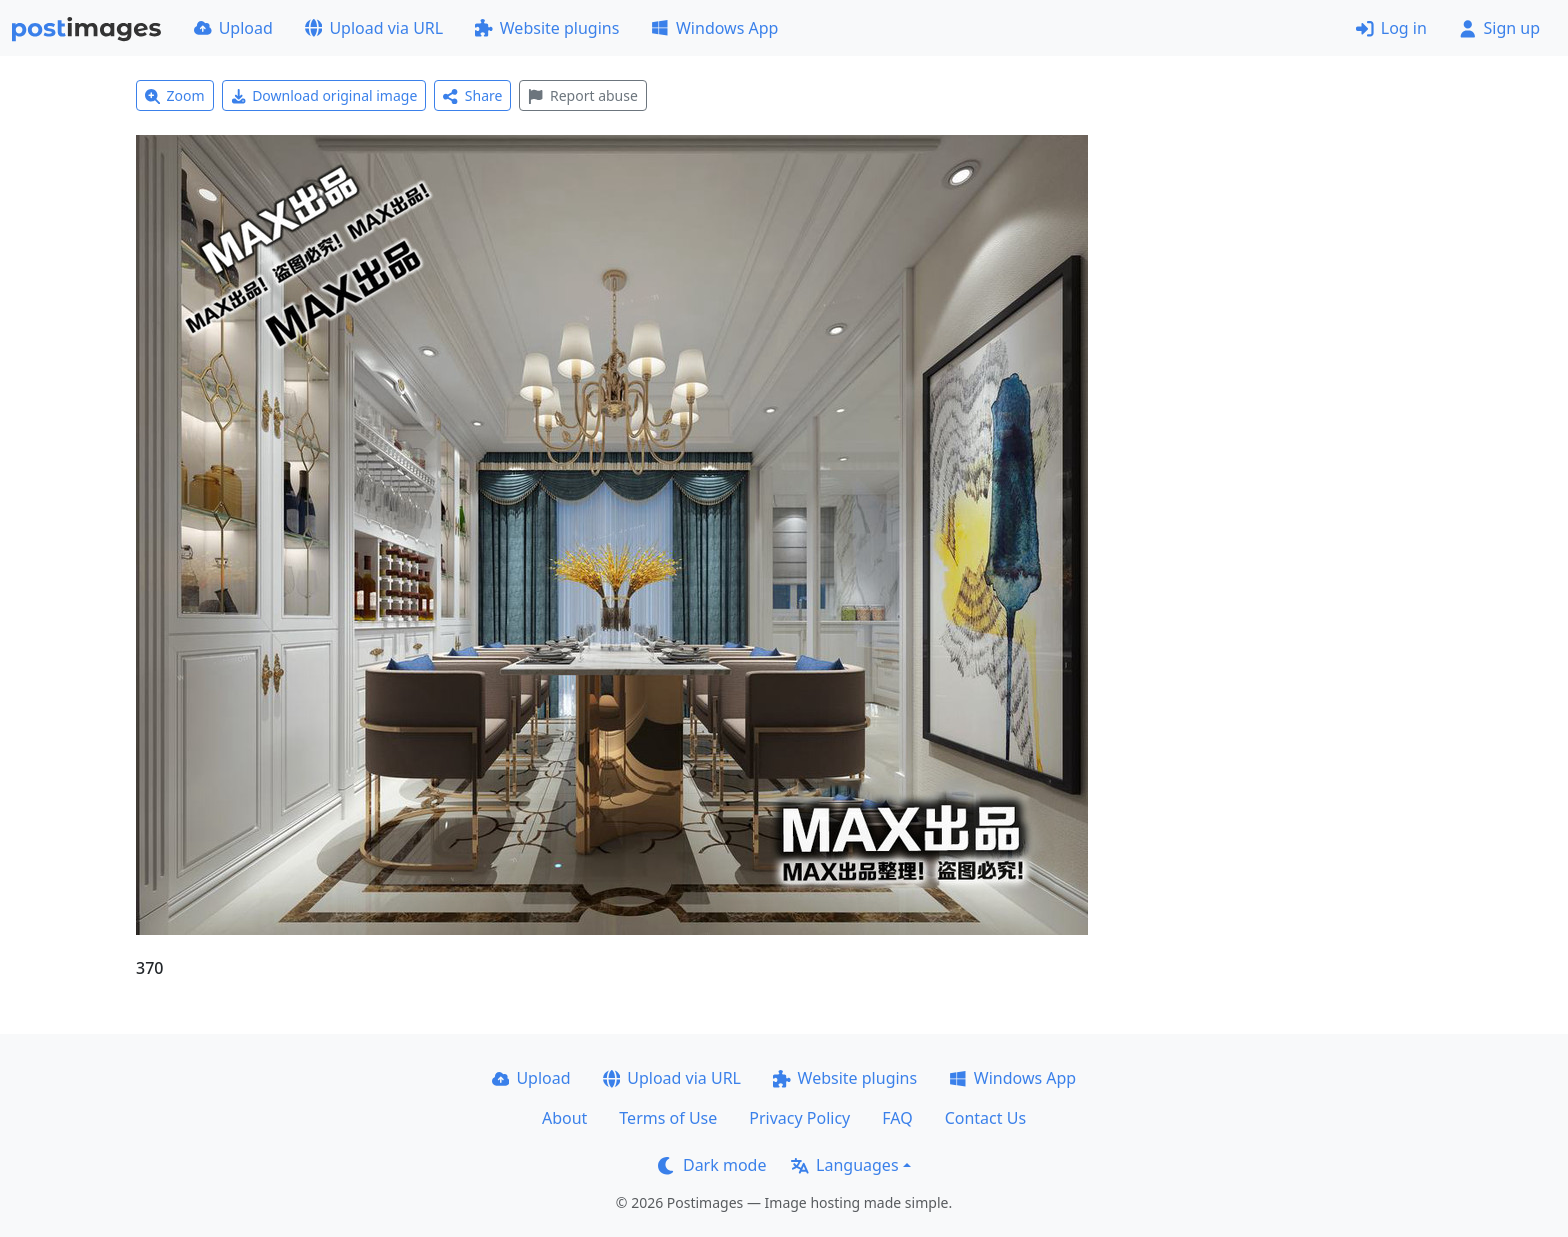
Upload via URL (374, 28)
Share (472, 95)
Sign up (1499, 28)
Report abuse (582, 95)
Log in (1391, 28)
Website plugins (547, 28)
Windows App (714, 28)
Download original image (324, 95)
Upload (233, 28)
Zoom (175, 95)
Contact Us (985, 1118)
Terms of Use (668, 1118)
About (564, 1118)
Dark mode (712, 1165)
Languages (844, 1165)
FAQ (897, 1118)
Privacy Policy (799, 1118)
